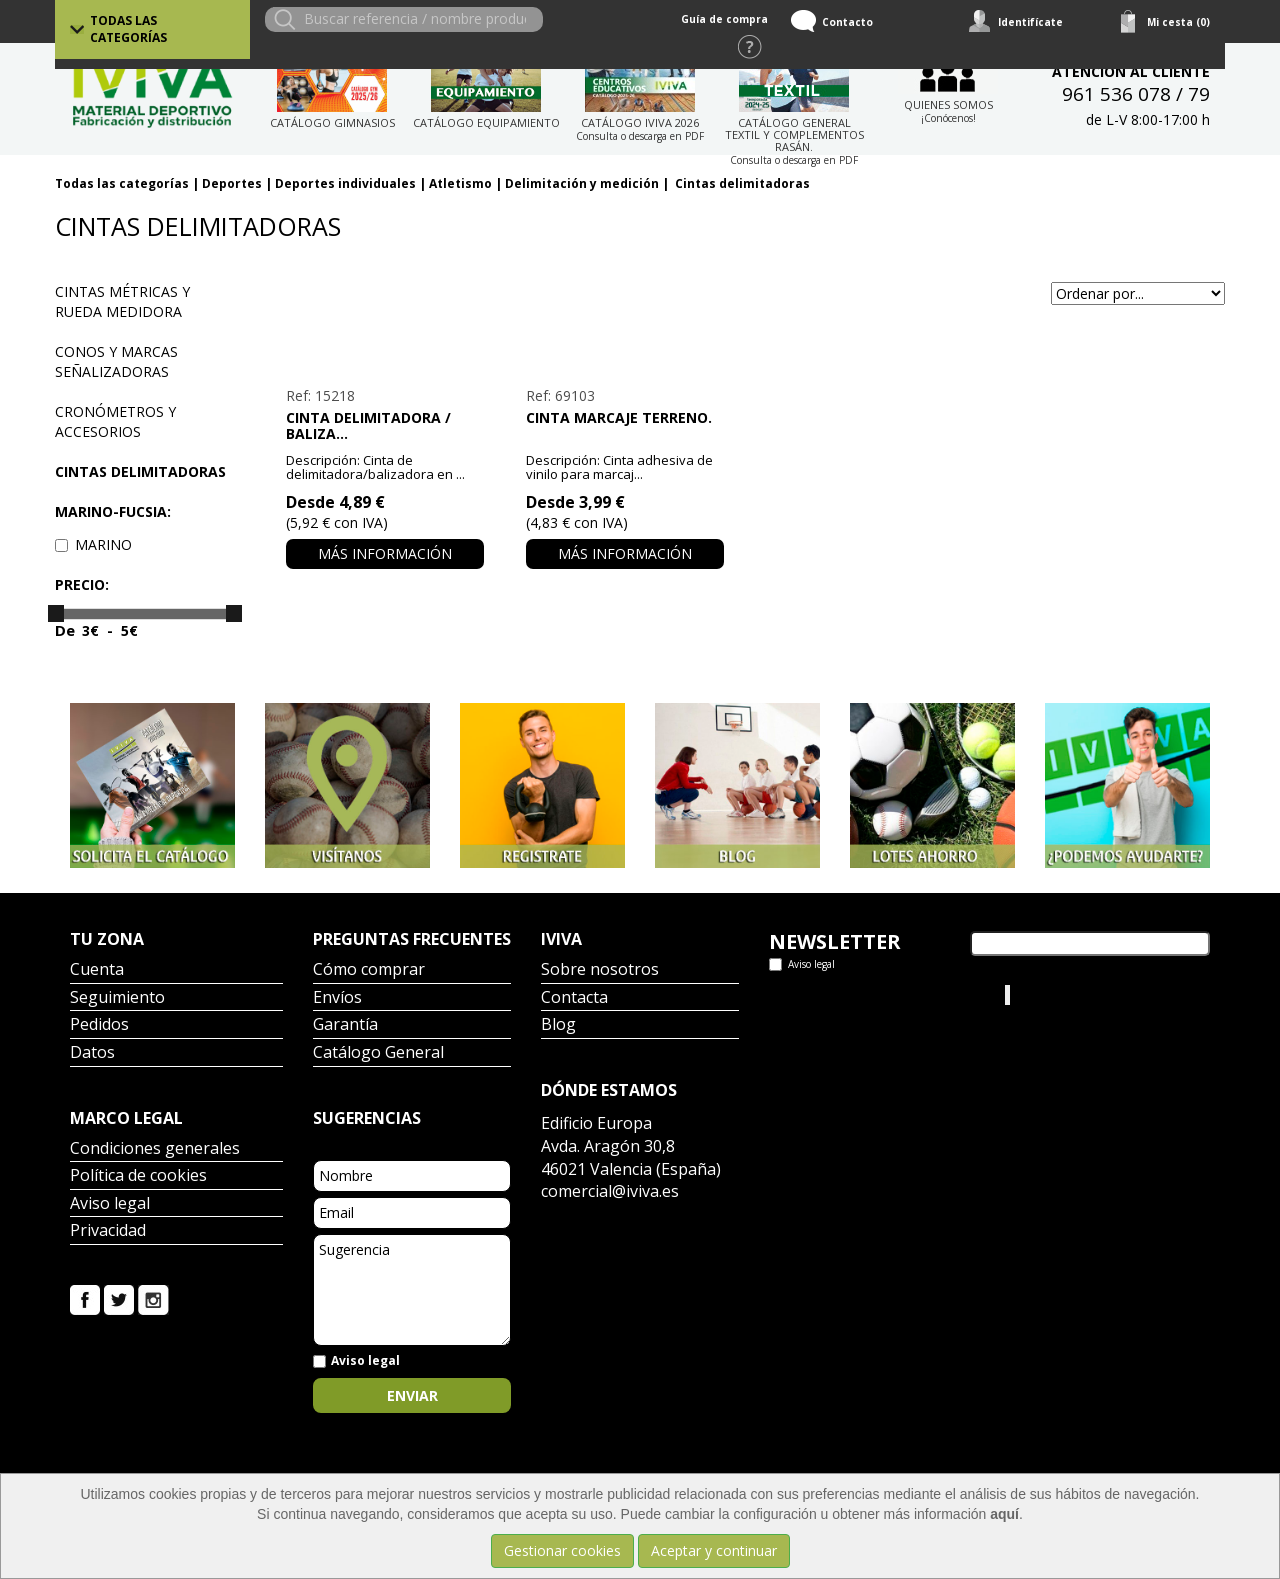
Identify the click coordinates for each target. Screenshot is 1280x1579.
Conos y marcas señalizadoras (116, 361)
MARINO (93, 544)
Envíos (337, 998)
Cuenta (97, 970)
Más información (385, 553)
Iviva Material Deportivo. (1089, 994)
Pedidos (99, 1025)
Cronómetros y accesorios (115, 421)
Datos (92, 1053)
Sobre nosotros (600, 970)
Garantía (345, 1025)
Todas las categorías (128, 29)
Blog (558, 1025)
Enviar (412, 1395)
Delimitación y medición (582, 183)
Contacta (574, 998)
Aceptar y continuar (714, 1550)
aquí (1004, 1514)
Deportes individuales (345, 183)
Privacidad (108, 1231)
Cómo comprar (369, 970)
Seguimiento (117, 998)
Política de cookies (138, 1176)
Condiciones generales (155, 1149)
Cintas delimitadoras (741, 183)
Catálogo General (378, 1053)
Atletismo (460, 183)
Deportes (232, 183)
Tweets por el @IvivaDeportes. (868, 994)
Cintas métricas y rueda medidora (122, 301)
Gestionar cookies (562, 1550)
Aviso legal (110, 1204)
